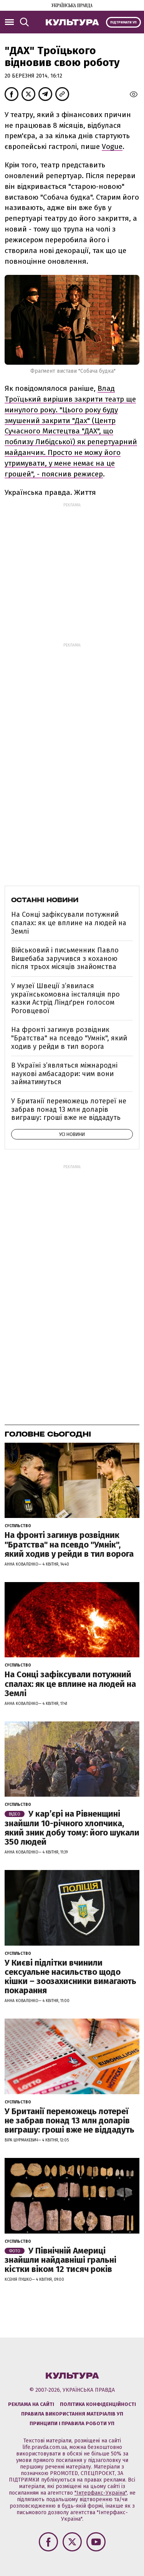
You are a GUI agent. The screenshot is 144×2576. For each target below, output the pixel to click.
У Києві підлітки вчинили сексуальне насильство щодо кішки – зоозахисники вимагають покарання (70, 1977)
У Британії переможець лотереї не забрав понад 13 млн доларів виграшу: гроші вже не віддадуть (68, 1109)
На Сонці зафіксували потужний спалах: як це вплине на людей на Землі (68, 922)
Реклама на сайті (31, 2404)
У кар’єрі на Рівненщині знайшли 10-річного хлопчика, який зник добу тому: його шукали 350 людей (72, 1828)
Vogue (112, 146)
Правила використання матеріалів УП (72, 2414)
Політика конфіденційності (98, 2404)
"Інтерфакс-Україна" (100, 2493)
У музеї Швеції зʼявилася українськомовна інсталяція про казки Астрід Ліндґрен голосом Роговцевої (65, 998)
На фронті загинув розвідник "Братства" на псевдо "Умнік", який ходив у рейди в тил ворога (69, 1037)
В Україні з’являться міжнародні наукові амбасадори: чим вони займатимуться (64, 1073)
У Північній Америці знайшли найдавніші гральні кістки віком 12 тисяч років (60, 2259)
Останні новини (44, 900)
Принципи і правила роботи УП (72, 2423)
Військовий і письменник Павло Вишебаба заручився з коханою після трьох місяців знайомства (65, 958)
